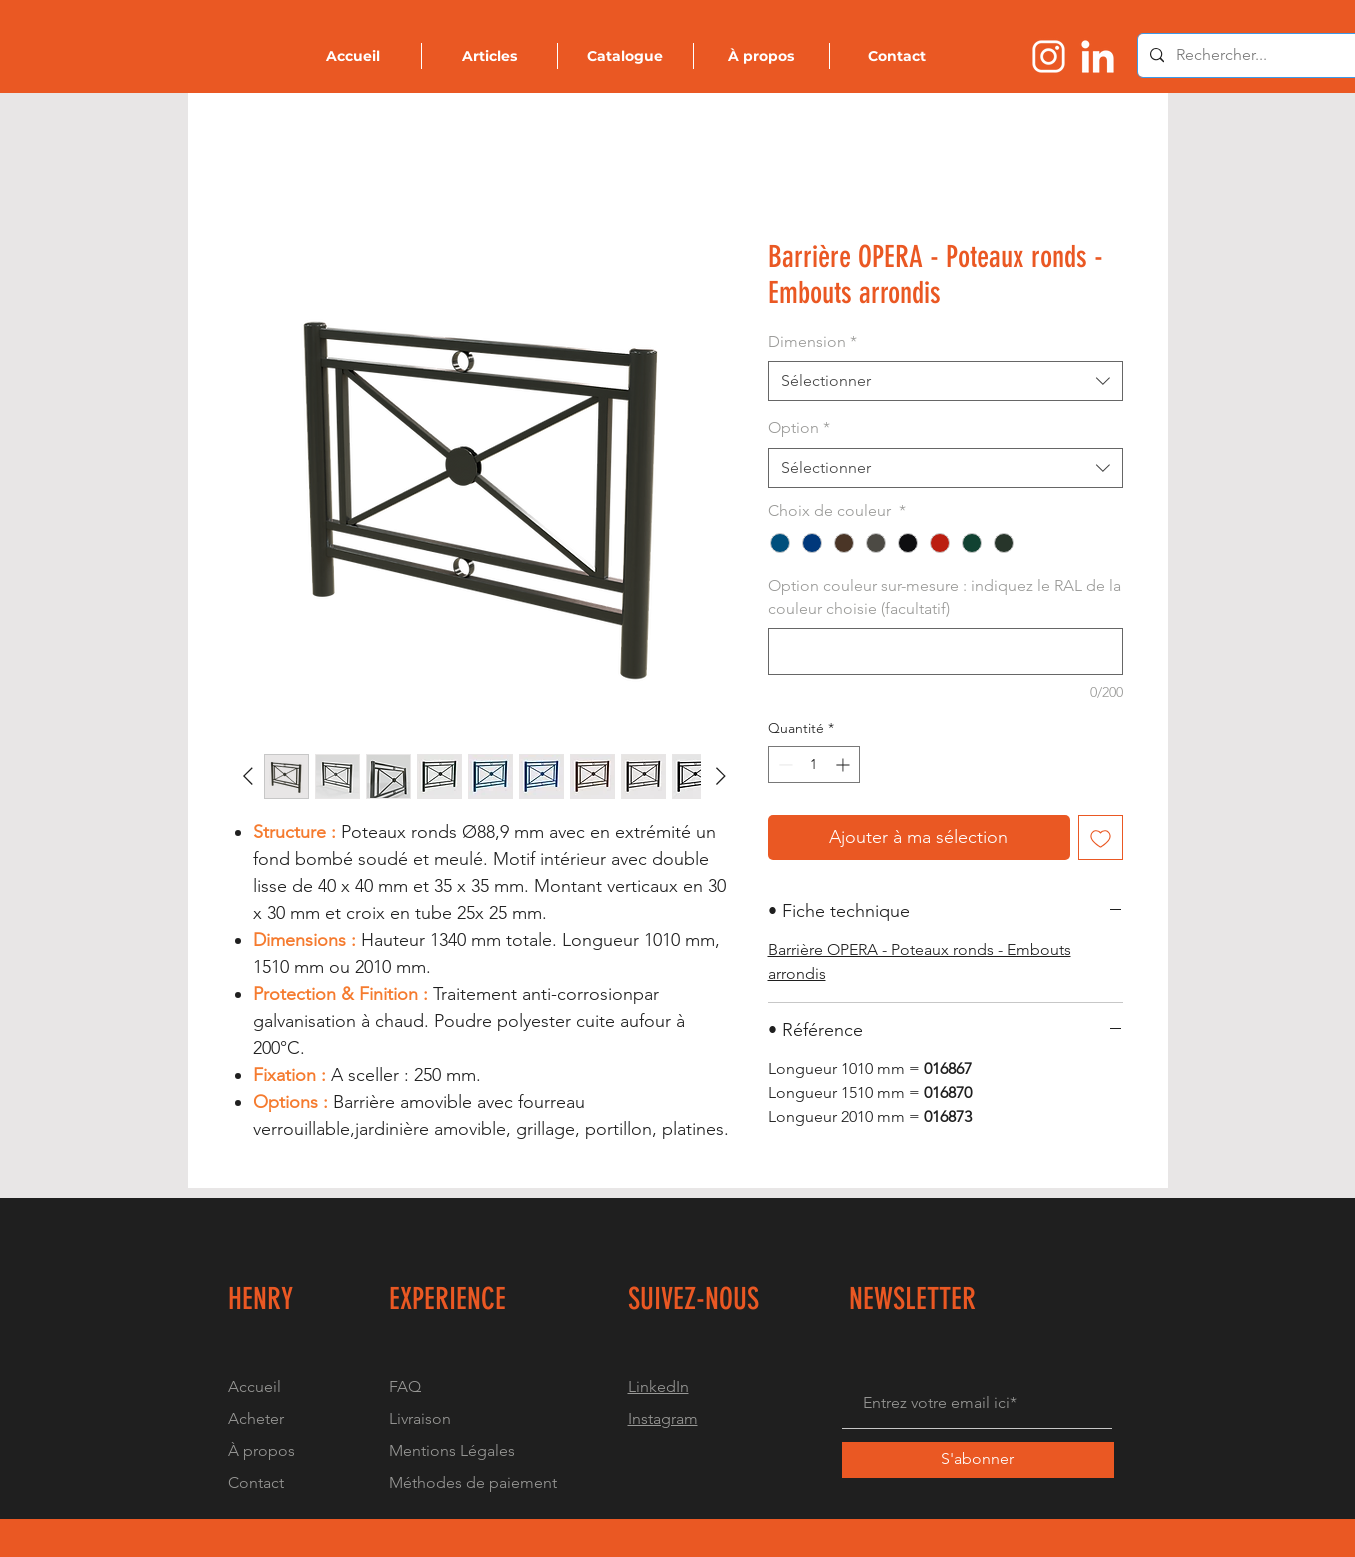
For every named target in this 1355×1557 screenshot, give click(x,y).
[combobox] (945, 381)
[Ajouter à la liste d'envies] (1100, 837)
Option (799, 427)
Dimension (812, 341)
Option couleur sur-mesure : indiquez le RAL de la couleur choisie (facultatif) (944, 596)
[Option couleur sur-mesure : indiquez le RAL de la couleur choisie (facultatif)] (945, 651)
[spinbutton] (814, 764)
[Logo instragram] (1048, 56)
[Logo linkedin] (1097, 56)
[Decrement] (783, 764)
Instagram (663, 1418)
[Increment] (844, 764)
